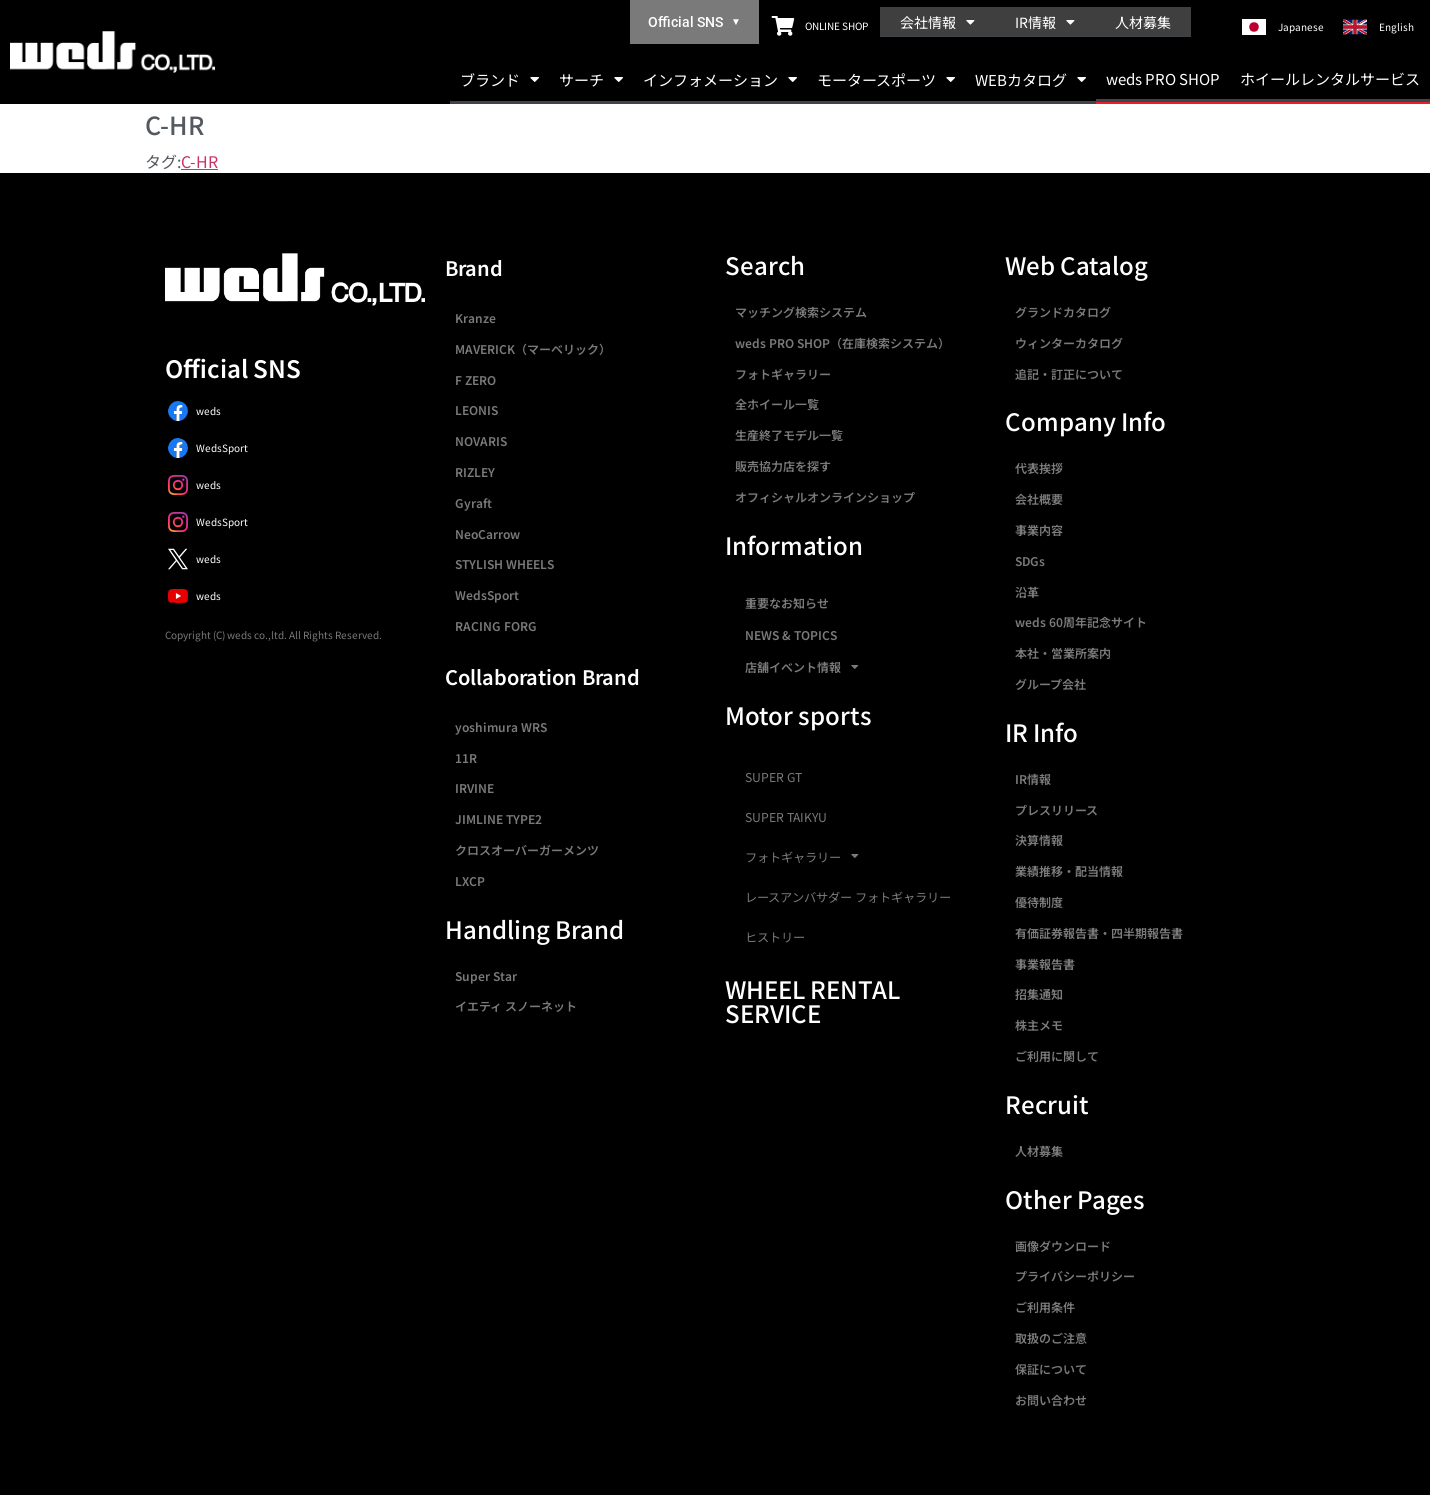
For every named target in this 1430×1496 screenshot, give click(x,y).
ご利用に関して (1057, 1055)
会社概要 (1039, 498)
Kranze (475, 317)
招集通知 (1039, 993)
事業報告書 (1045, 963)
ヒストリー (775, 937)
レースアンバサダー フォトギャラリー (848, 897)
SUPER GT (773, 777)
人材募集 (1143, 22)
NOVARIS (481, 440)
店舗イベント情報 (802, 667)
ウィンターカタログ (1069, 342)
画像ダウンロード (1063, 1245)
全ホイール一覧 (777, 403)
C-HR (199, 161)
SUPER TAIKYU (786, 817)
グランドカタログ (1063, 311)
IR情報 (1045, 22)
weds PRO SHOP (1163, 78)
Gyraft (473, 502)
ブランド (499, 79)
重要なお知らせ (787, 602)
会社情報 (937, 22)
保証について (1051, 1368)
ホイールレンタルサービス (1330, 78)
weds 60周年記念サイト (1081, 621)
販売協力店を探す (783, 465)
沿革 (1027, 591)
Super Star (486, 975)
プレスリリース (1056, 809)
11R (466, 757)
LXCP (470, 880)
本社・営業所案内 (1063, 652)
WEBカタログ (1030, 79)
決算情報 (1039, 839)
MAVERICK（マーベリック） (533, 348)
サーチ (591, 79)
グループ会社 (1050, 683)
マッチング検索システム (801, 311)
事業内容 (1039, 529)
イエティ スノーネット (516, 1005)
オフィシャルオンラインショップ (825, 496)
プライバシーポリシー (1075, 1275)
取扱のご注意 (1051, 1337)
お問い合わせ (1051, 1399)
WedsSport (487, 594)
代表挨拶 (1039, 467)
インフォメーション (720, 79)
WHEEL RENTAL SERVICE (812, 1000)
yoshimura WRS (501, 726)
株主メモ (1039, 1024)
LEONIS (476, 409)
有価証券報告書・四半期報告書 (1099, 932)
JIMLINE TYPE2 (498, 818)
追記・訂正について (1069, 373)
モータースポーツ (886, 79)
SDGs (1030, 560)
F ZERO (475, 379)
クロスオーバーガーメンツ (527, 849)
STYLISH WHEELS (504, 563)
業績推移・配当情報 (1069, 870)
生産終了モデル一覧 (789, 434)
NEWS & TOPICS (791, 634)
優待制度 (1039, 901)
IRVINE (474, 787)
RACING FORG (496, 625)
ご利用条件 (1045, 1306)
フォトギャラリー (783, 373)
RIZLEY (475, 471)
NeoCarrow (487, 533)
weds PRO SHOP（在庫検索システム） (842, 342)
